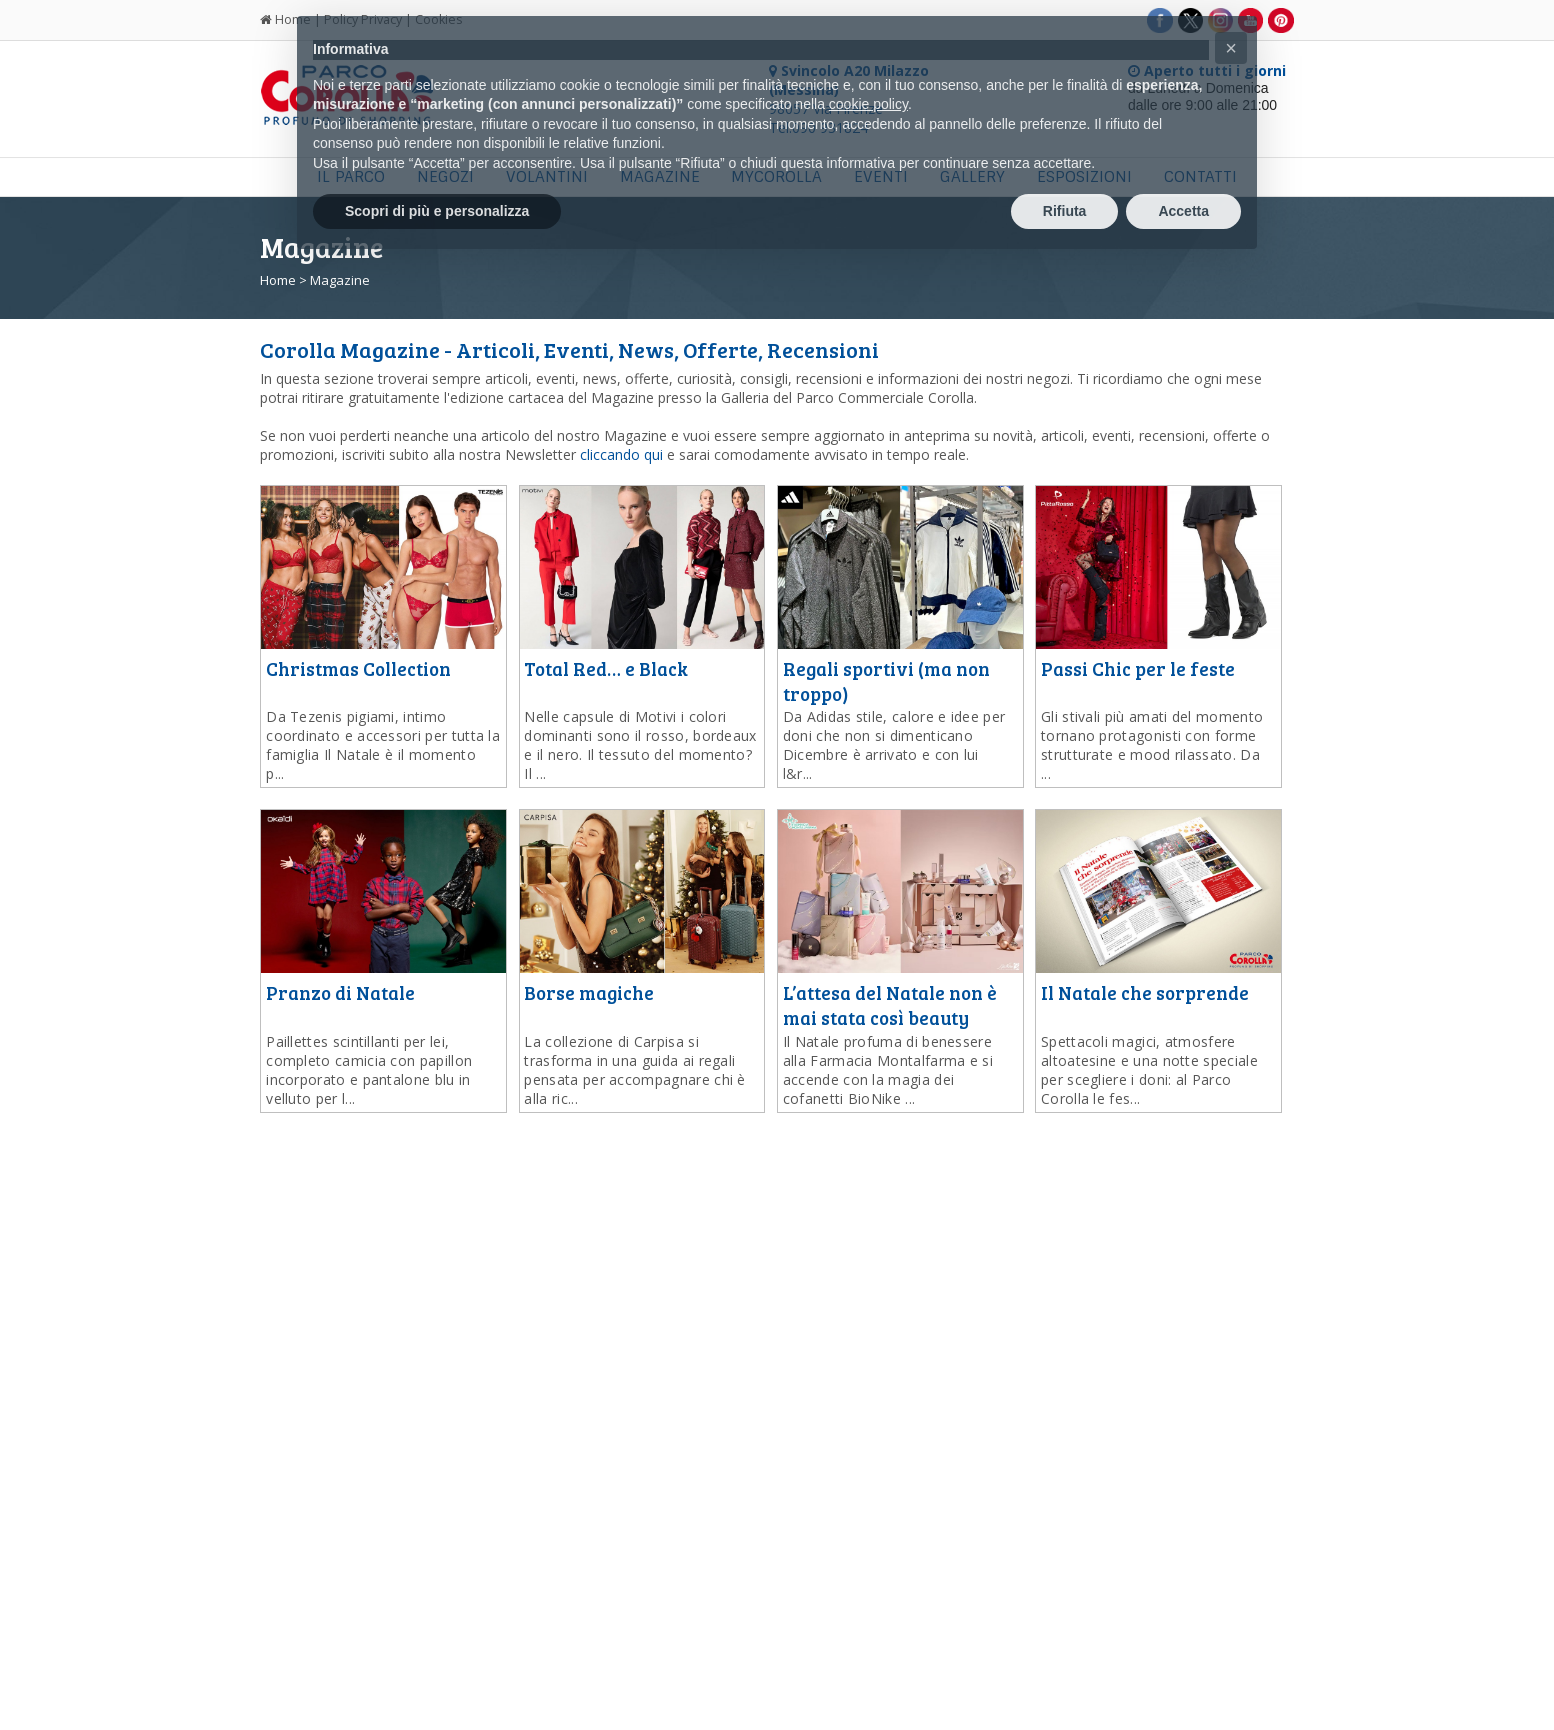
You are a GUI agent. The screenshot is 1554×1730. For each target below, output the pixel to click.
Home (278, 280)
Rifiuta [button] (1065, 211)
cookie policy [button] (868, 104)
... (383, 745)
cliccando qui (621, 454)
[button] (1231, 48)
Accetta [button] (1183, 211)
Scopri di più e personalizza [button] (437, 211)
